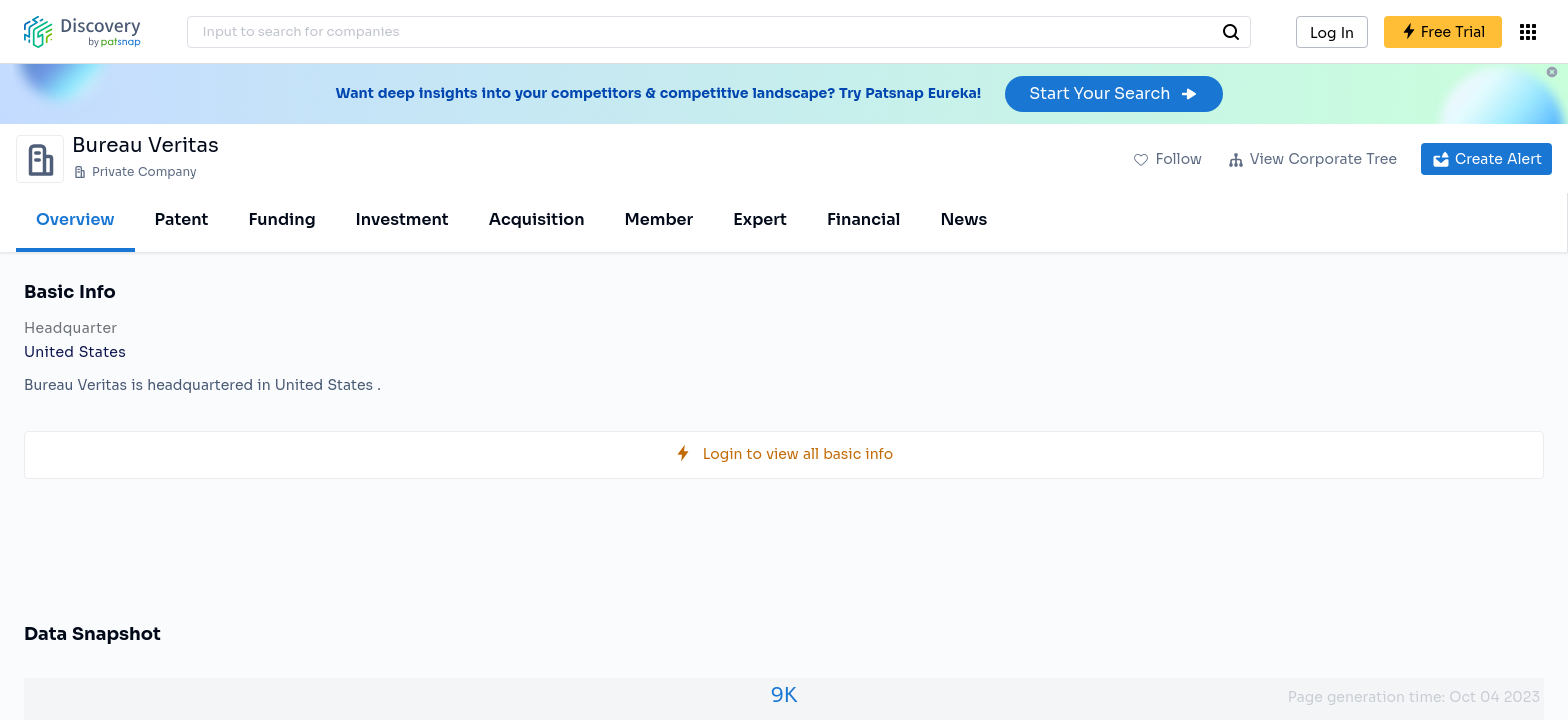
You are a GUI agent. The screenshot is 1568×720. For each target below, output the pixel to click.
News (963, 219)
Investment (402, 219)
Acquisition (537, 219)
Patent (182, 219)
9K (784, 695)
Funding (281, 219)
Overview (75, 219)
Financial (863, 219)
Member (659, 219)
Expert (760, 219)
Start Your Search (1113, 93)
